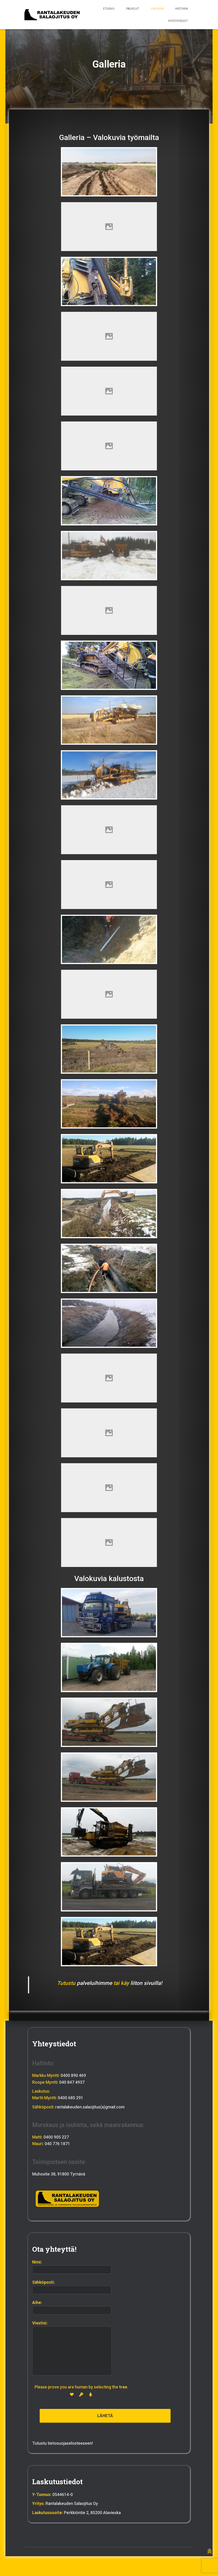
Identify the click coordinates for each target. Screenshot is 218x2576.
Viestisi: (72, 2348)
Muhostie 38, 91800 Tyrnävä (58, 2174)
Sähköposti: (71, 2287)
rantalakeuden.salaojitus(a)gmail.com (90, 2107)
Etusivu (108, 8)
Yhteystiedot (178, 21)
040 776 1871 (57, 2143)
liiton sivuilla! (146, 1983)
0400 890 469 (73, 2075)
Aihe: (71, 2307)
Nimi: (71, 2267)
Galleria (157, 8)
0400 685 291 (70, 2097)
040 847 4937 (72, 2082)
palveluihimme (94, 1983)
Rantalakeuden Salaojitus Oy (72, 2503)
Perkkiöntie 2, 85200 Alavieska (92, 2512)
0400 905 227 (56, 2137)
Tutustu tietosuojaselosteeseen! (62, 2443)
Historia (181, 8)
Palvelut (132, 8)
